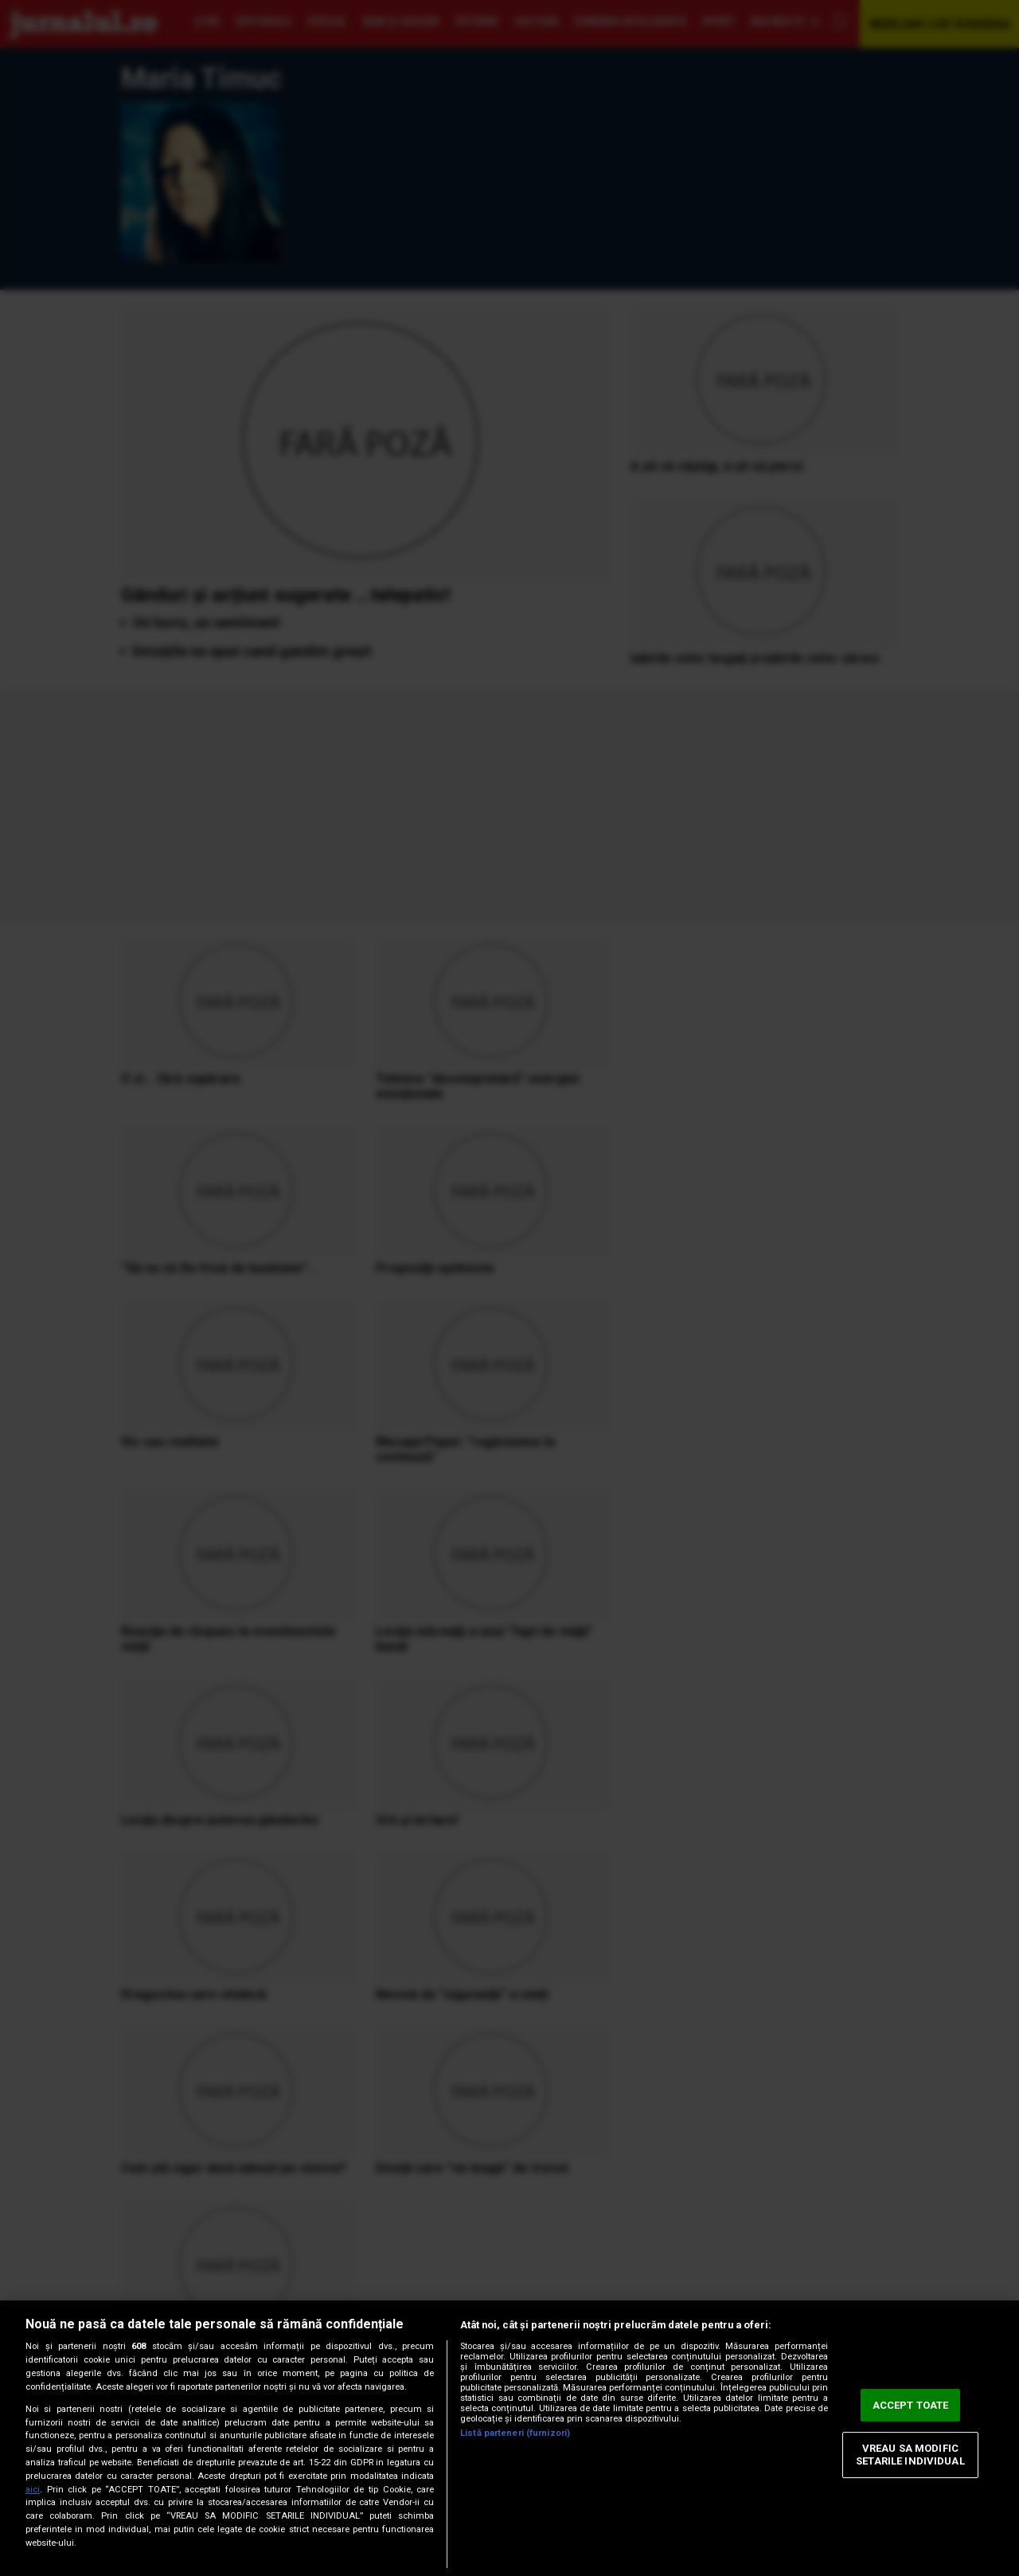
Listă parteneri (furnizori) (515, 2433)
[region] (509, 2438)
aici (32, 2489)
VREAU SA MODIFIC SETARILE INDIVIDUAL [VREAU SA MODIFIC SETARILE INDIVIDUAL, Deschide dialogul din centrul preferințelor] (910, 2455)
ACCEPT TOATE (911, 2405)
